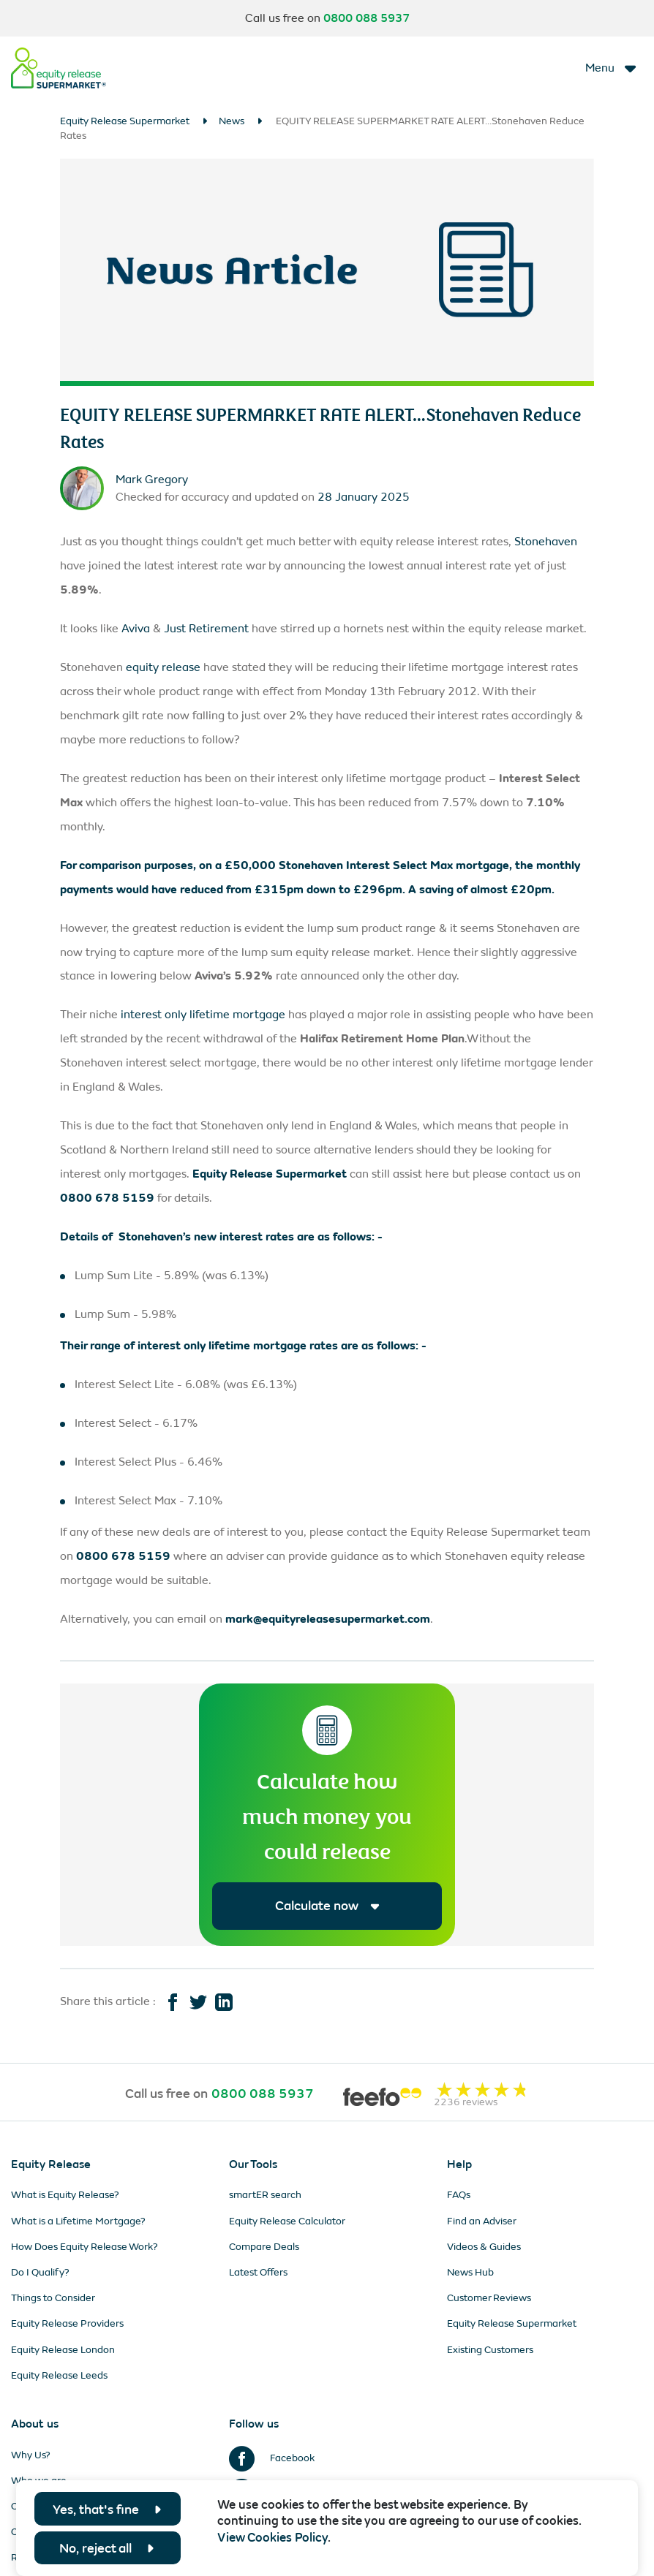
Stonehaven (545, 541)
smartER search (265, 2195)
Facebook (272, 2458)
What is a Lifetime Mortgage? (78, 2221)
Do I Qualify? (40, 2273)
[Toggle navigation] (612, 67)
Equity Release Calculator (287, 2221)
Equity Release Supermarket (124, 121)
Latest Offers (258, 2273)
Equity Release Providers (67, 2324)
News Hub (470, 2273)
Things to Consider (53, 2298)
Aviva (135, 628)
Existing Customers (490, 2350)
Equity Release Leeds (59, 2375)
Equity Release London (63, 2350)
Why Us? (30, 2455)
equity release (163, 667)
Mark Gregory (152, 479)
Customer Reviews (489, 2298)
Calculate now (327, 1906)
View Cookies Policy (272, 2537)
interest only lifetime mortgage (203, 1014)
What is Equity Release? (65, 2195)
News (231, 121)
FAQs (458, 2195)
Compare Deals (264, 2246)
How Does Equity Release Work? (84, 2246)
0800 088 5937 (366, 18)
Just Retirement (206, 628)
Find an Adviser (481, 2221)
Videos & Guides (484, 2246)
